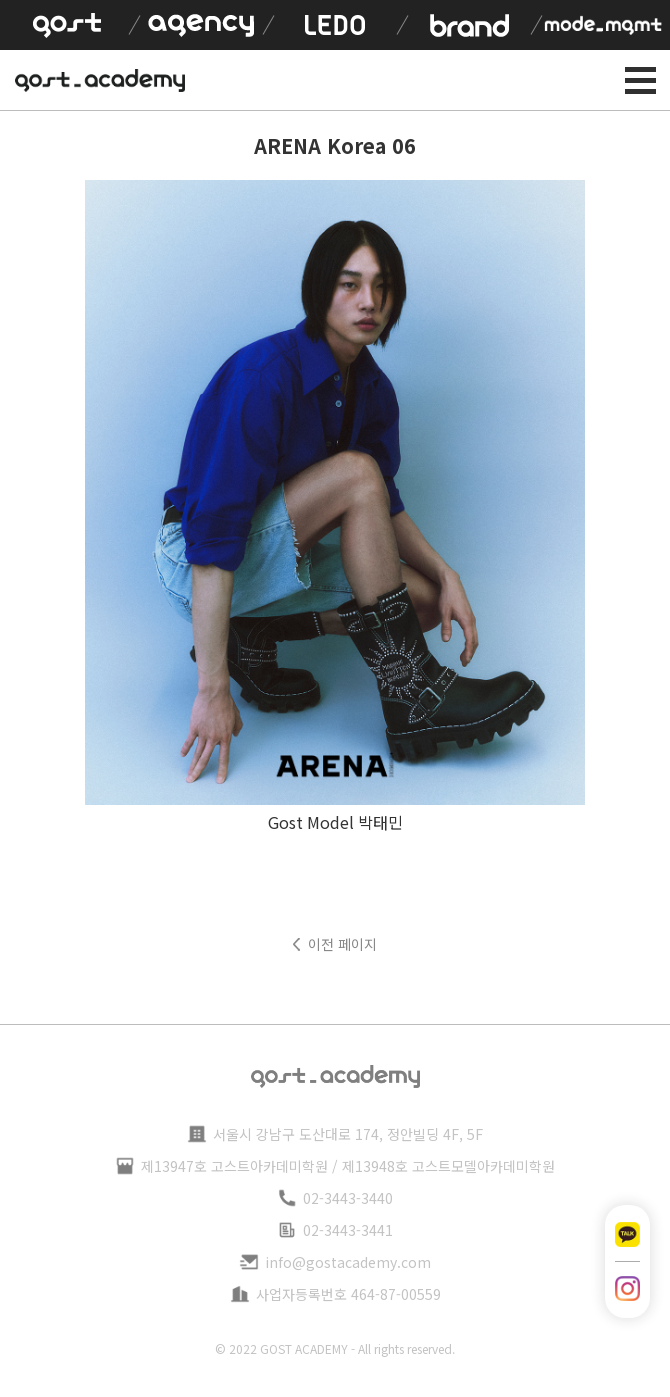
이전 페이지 (342, 944)
